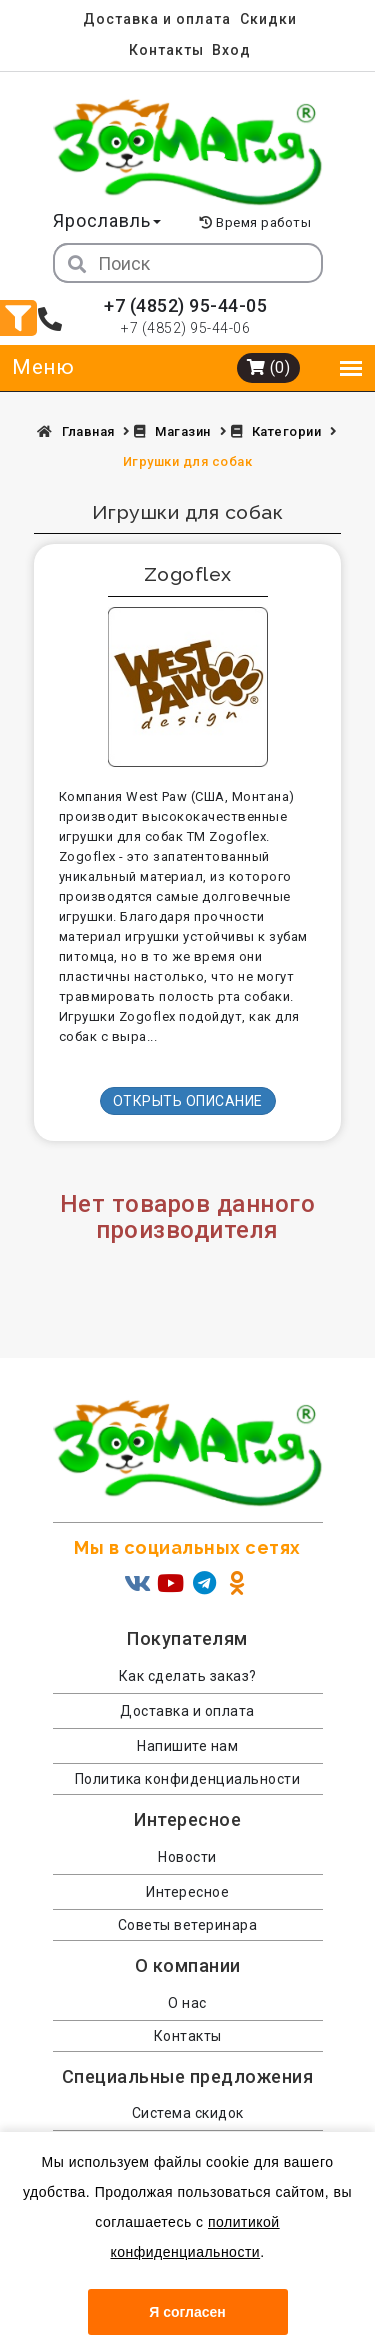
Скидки (268, 19)
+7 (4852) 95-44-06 (185, 328)
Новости (187, 1857)
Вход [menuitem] (231, 50)
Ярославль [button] (107, 220)
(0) (269, 367)
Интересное (187, 1892)
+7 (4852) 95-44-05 (185, 305)
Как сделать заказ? (188, 1676)
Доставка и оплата (157, 19)
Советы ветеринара (188, 1925)
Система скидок (188, 2113)
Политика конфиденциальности (188, 1779)
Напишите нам (187, 1746)
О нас (187, 2003)
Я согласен (187, 2312)
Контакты (166, 50)
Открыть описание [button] (188, 1101)
